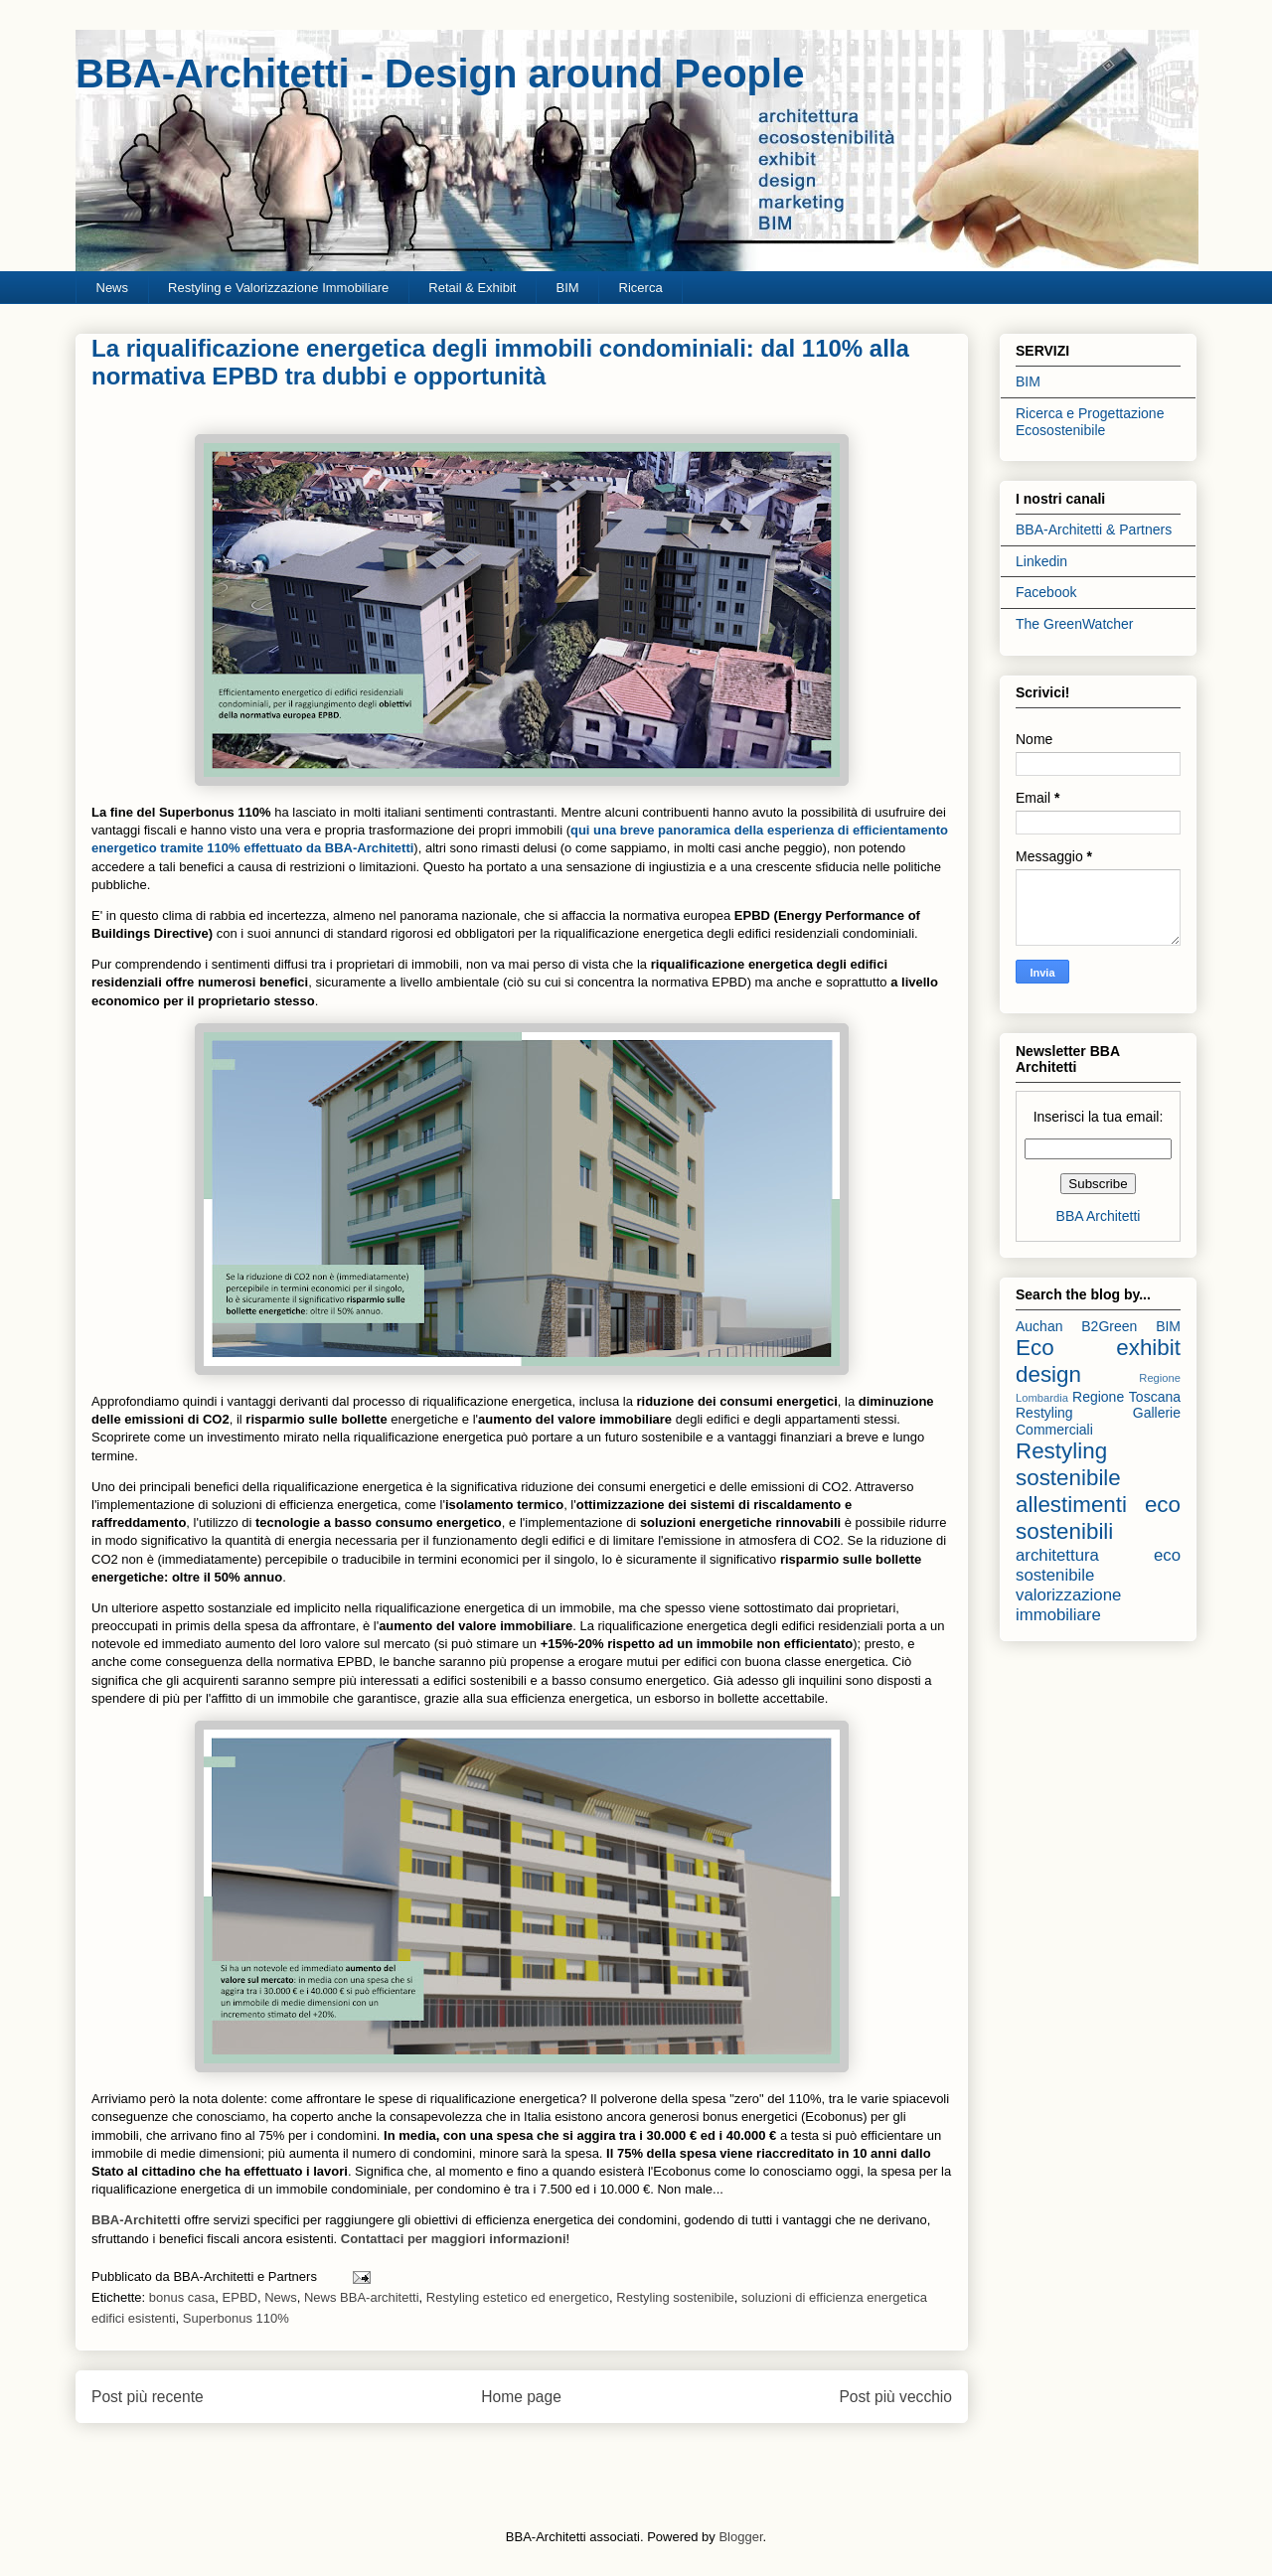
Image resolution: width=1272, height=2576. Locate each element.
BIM (567, 287)
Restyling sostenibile (675, 2297)
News (112, 287)
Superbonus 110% (236, 2318)
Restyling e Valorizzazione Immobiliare (278, 287)
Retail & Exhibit (472, 287)
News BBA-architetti (361, 2297)
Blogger (740, 2536)
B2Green (1109, 1326)
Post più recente (147, 2396)
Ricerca (641, 287)
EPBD (240, 2297)
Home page (521, 2396)
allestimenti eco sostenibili (1098, 1518)
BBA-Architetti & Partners (1094, 529)
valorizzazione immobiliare (1068, 1605)
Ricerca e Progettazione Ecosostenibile (1090, 421)
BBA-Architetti (137, 2219)
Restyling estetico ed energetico (517, 2297)
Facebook (1046, 592)
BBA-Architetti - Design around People (440, 73)
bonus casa (182, 2297)
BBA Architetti (1098, 1216)
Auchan (1039, 1326)
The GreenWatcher (1075, 624)
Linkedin (1041, 561)
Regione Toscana (1126, 1397)
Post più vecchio (895, 2396)
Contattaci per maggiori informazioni (453, 2238)
